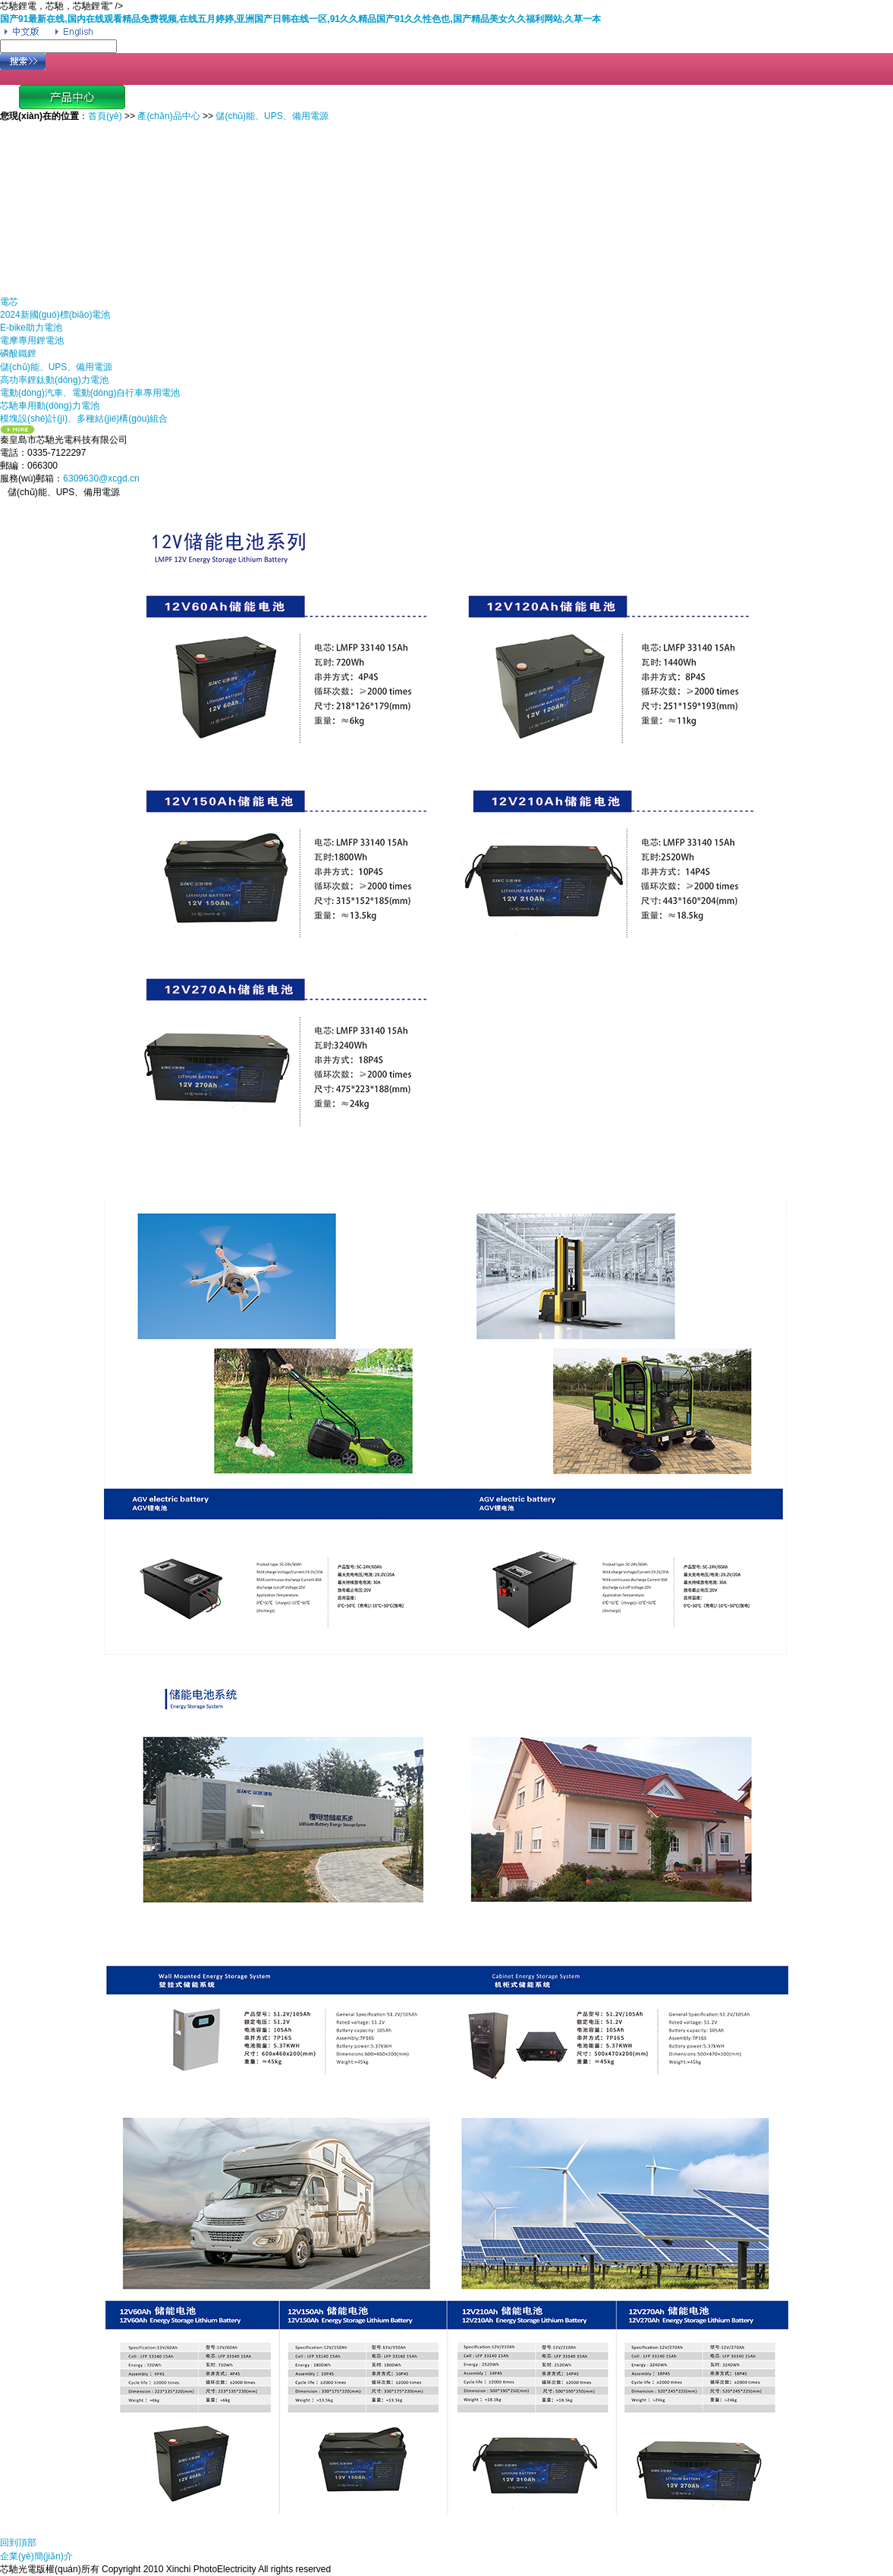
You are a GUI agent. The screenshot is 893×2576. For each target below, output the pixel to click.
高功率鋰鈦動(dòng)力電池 (54, 380)
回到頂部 (18, 2542)
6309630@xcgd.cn (101, 478)
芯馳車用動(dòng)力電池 (49, 405)
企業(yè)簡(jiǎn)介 (36, 2556)
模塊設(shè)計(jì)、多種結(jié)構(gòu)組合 (84, 418)
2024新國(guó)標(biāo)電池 (55, 314)
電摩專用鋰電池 (32, 340)
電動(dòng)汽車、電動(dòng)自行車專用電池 (90, 392)
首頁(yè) (105, 116)
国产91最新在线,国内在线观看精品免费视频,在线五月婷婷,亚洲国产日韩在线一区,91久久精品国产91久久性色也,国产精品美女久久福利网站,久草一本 (300, 19)
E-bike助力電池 (31, 327)
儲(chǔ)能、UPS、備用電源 (271, 116)
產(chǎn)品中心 (168, 116)
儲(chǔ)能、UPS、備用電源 (56, 367)
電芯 (9, 302)
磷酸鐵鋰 (18, 353)
